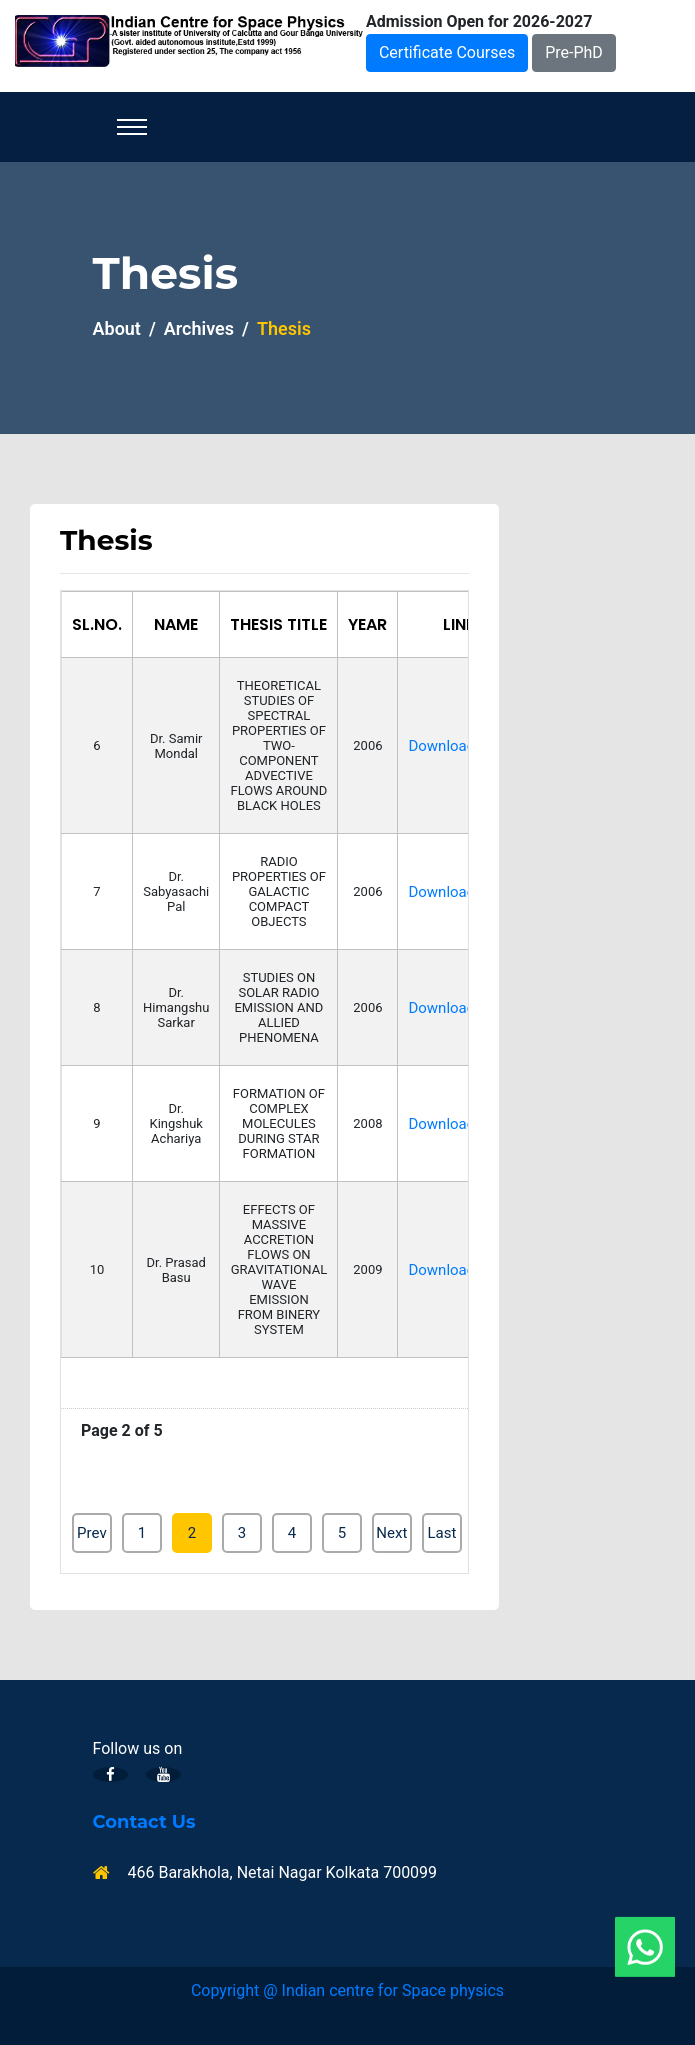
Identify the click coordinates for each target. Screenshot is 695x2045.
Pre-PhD (574, 52)
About (117, 328)
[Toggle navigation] (132, 127)
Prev (92, 1533)
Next (391, 1533)
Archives (199, 328)
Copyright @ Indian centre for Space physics (347, 1990)
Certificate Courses (447, 52)
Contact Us (144, 1822)
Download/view (459, 746)
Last (441, 1533)
